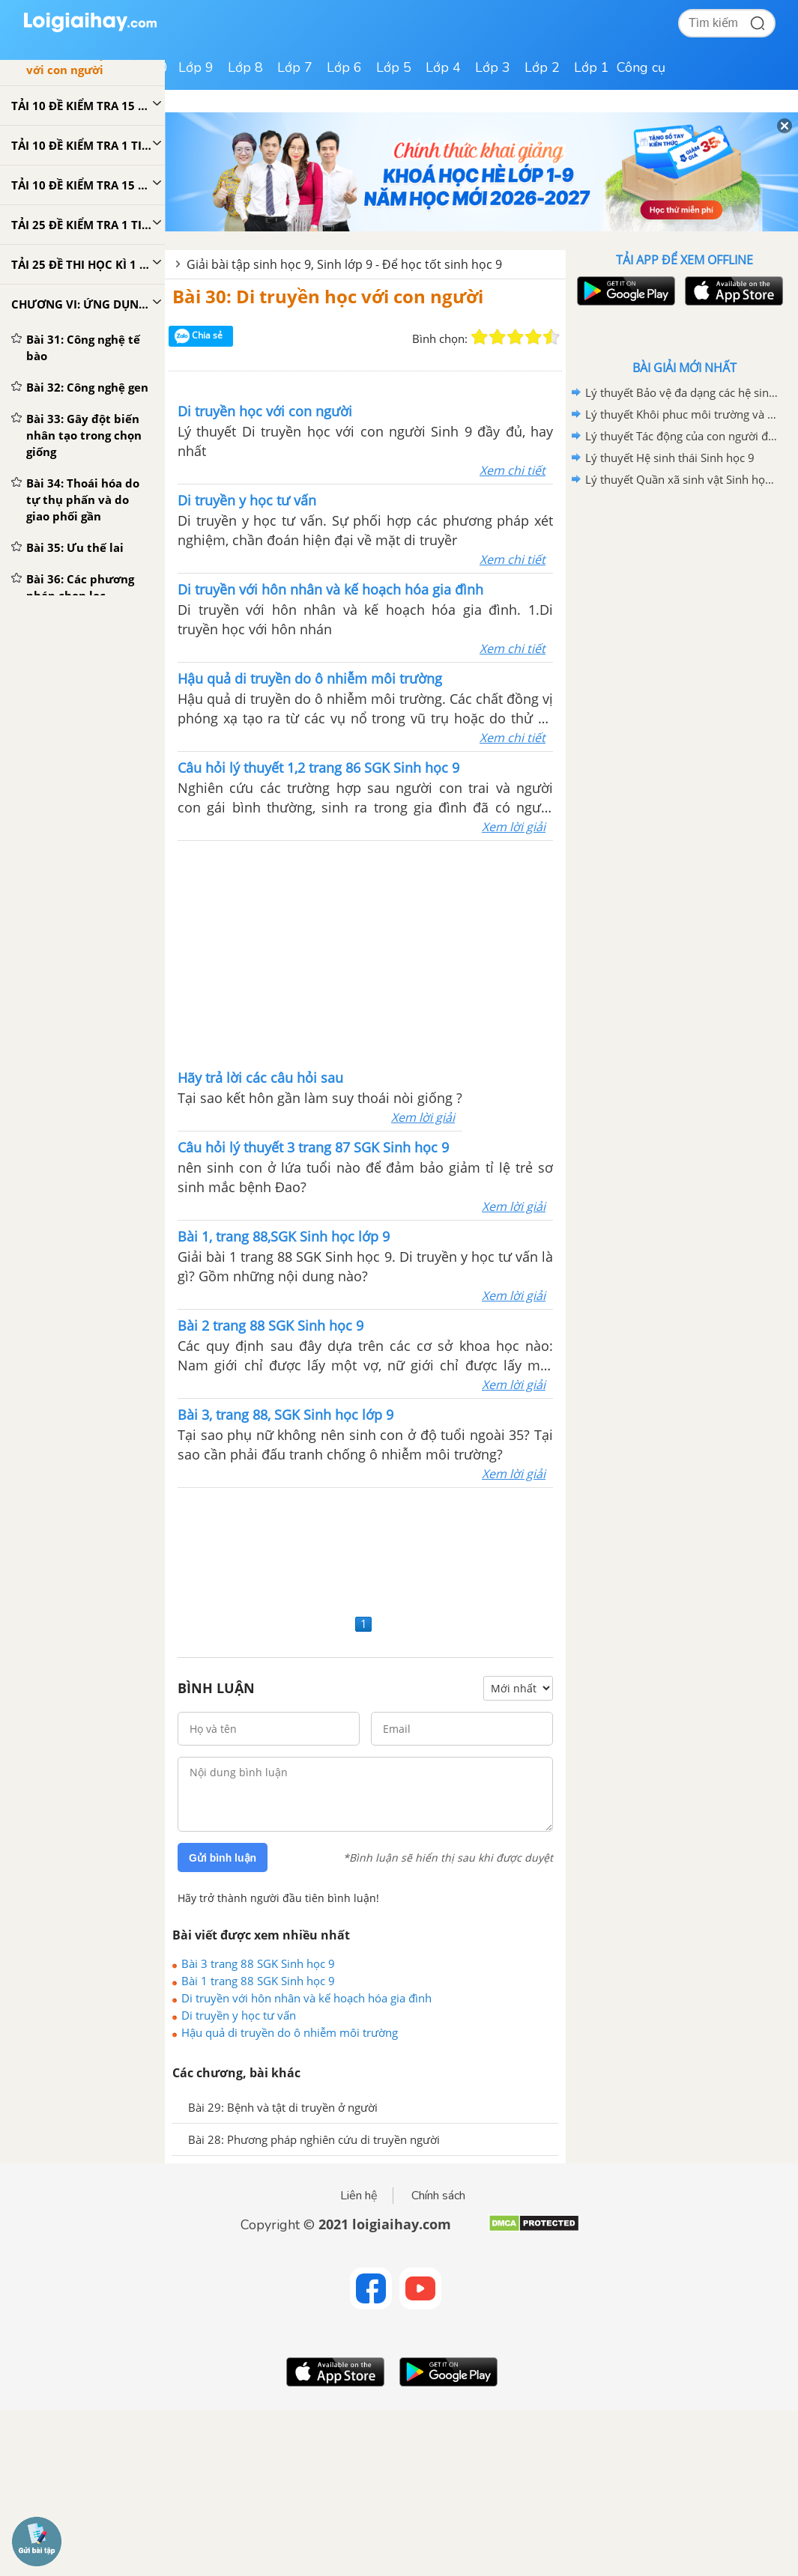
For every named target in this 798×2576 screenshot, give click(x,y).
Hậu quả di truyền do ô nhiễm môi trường (289, 2032)
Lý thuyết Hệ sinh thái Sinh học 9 (670, 457)
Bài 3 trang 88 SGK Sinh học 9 (258, 1963)
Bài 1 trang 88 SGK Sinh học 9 (258, 1980)
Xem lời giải (513, 826)
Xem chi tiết (512, 470)
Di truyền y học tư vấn (238, 2015)
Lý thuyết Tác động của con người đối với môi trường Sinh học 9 (682, 435)
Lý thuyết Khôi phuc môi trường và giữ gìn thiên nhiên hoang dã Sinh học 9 (682, 414)
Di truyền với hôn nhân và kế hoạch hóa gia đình (306, 1997)
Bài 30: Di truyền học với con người (327, 296)
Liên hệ (359, 2195)
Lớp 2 (542, 67)
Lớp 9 (196, 67)
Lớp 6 (344, 67)
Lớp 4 (443, 67)
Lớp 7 (294, 67)
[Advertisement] (365, 1549)
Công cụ (641, 67)
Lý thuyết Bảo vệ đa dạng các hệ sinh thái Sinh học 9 (682, 392)
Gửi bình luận (222, 1858)
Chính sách (438, 2195)
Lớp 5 (393, 67)
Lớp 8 (245, 67)
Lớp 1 (591, 67)
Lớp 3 (492, 67)
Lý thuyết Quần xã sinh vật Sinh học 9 (682, 479)
